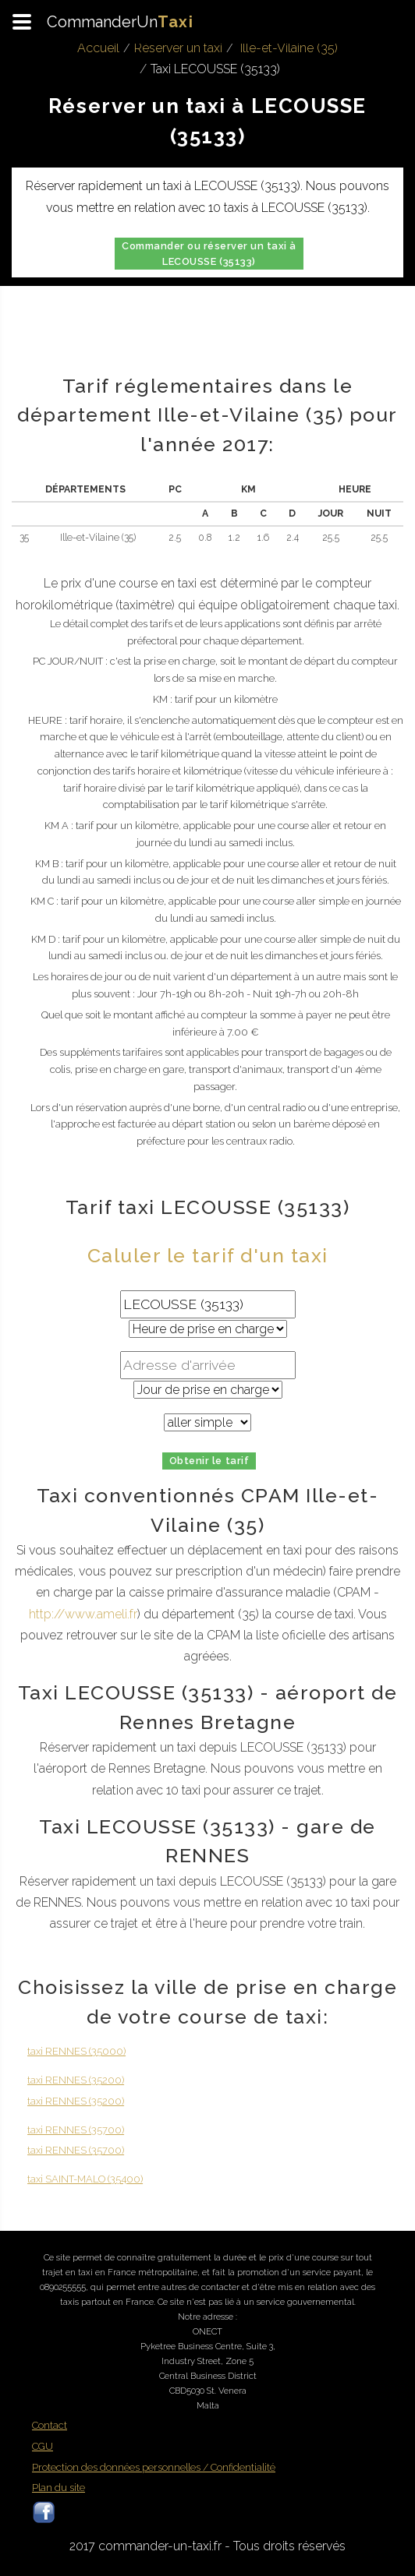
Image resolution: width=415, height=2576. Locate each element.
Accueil (98, 48)
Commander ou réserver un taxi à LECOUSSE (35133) (209, 253)
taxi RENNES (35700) (75, 2130)
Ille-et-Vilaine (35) (289, 48)
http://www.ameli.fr (83, 1614)
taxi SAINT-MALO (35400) (85, 2179)
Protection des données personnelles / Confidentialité (153, 2467)
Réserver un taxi (178, 48)
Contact (49, 2425)
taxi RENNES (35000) (76, 2051)
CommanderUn (120, 21)
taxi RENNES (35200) (75, 2080)
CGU (42, 2446)
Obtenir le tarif (209, 1460)
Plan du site (58, 2487)
